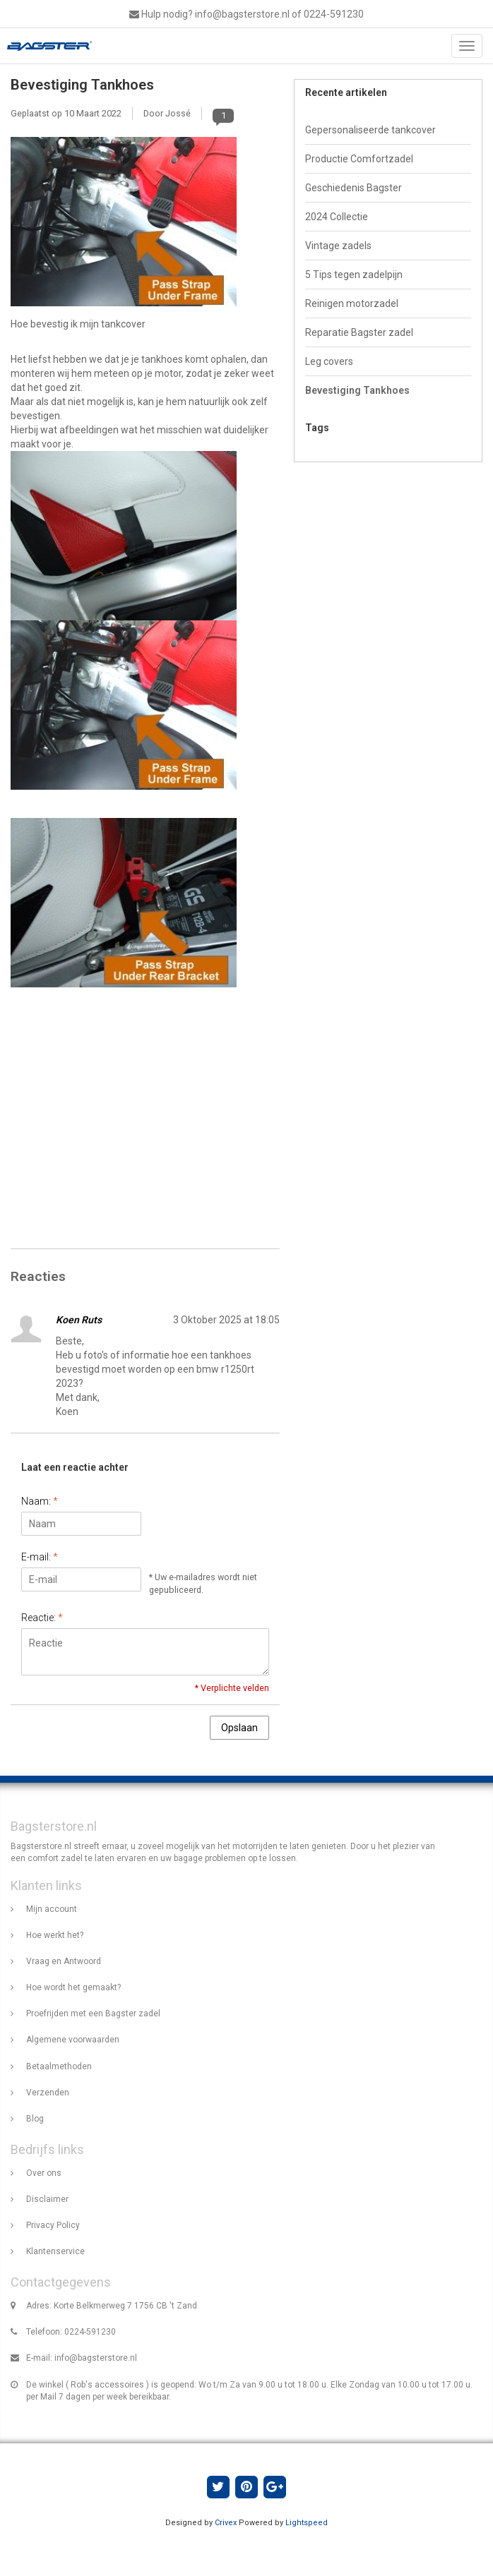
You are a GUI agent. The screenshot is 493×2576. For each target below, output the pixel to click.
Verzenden (47, 2092)
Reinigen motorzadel (351, 303)
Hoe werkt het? (54, 1935)
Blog (35, 2119)
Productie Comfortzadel (359, 158)
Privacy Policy (53, 2225)
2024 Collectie (336, 216)
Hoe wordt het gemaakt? (73, 1987)
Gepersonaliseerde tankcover (370, 130)
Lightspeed (306, 2522)
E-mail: (39, 1557)
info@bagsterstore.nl (95, 2358)
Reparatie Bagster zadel (359, 332)
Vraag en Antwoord (63, 1961)
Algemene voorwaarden (72, 2040)
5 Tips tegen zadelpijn (354, 274)
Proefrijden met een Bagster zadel (93, 2013)
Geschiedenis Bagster (353, 187)
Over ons (43, 2173)
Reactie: (42, 1617)
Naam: (39, 1501)
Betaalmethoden (59, 2066)
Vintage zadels (338, 245)
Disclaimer (47, 2199)
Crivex (226, 2522)
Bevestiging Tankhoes (82, 84)
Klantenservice (55, 2251)
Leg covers (329, 361)
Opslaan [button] (239, 1727)
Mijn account (51, 1909)
